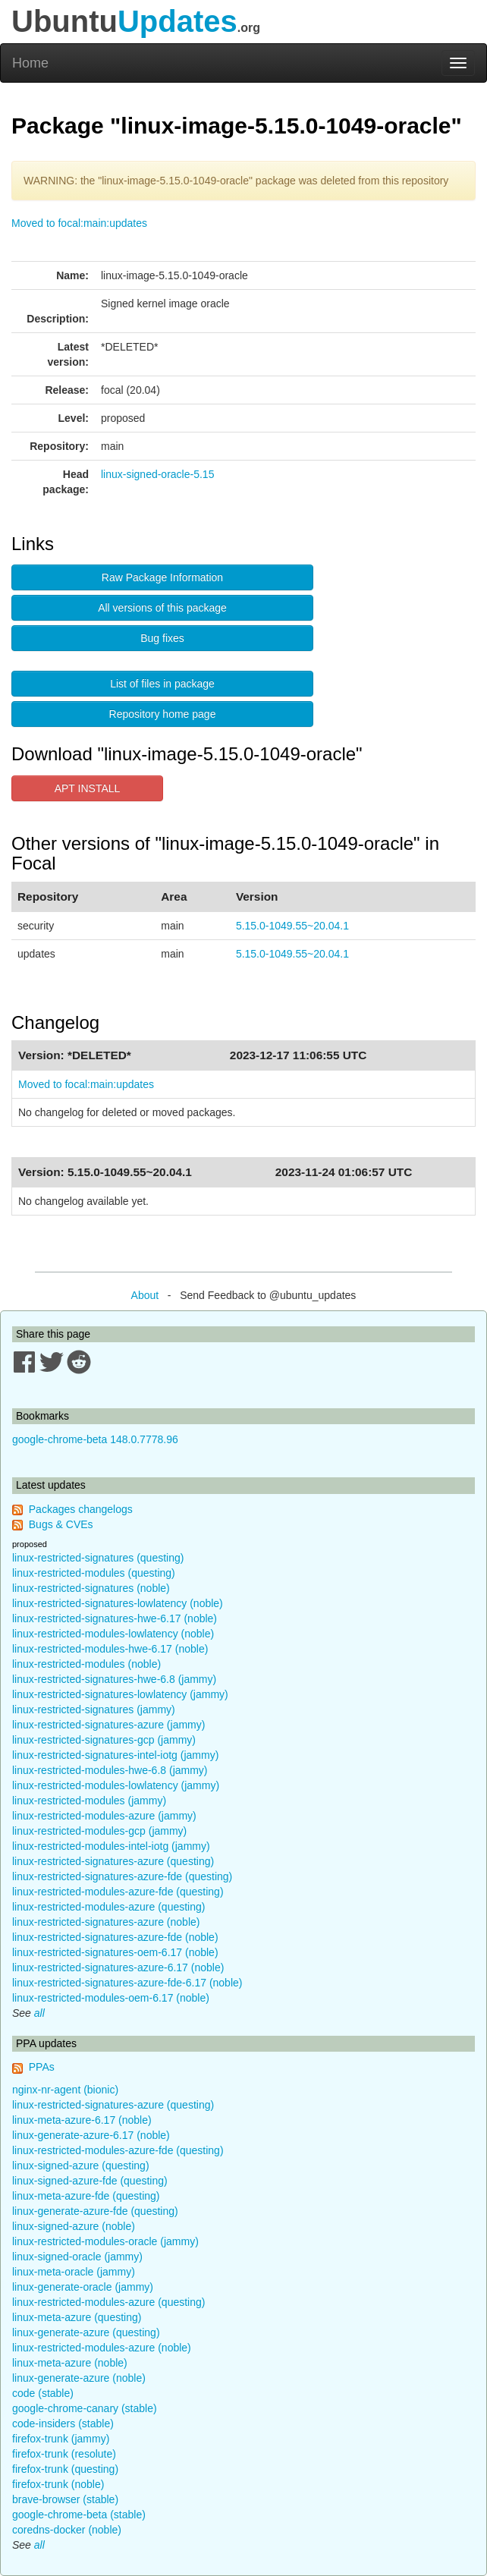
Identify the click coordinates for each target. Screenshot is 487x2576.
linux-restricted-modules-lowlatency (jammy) (115, 1785)
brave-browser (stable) (65, 2499)
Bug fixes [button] (162, 638)
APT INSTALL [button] (88, 788)
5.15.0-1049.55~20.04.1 (292, 926)
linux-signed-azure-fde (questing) (90, 2181)
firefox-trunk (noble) (58, 2484)
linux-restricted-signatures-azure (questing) (113, 1861)
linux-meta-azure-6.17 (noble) (82, 2120)
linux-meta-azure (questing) (76, 2317)
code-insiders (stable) (63, 2423)
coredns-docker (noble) (66, 2530)
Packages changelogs (81, 1509)
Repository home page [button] (162, 714)
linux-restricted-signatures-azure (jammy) (108, 1725)
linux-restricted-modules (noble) (86, 1664)
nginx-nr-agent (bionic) (65, 2090)
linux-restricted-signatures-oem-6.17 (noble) (115, 1952)
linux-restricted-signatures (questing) (98, 1558)
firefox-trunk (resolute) (64, 2454)
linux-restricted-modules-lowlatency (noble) (113, 1634)
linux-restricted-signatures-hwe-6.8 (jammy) (114, 1679)
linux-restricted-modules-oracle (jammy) (105, 2241)
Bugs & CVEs (61, 1524)
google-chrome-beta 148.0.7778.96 (95, 1439)
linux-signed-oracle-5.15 (157, 474)
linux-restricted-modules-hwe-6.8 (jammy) (110, 1770)
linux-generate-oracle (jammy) (82, 2287)
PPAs (42, 2067)
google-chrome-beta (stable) (79, 2514)
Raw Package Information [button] (162, 577)
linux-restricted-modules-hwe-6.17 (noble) (110, 1649)
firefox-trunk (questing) (65, 2469)
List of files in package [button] (162, 684)
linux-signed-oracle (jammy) (77, 2256)
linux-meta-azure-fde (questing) (86, 2196)
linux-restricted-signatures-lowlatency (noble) (117, 1603)
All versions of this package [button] (162, 608)
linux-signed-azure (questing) (80, 2165)
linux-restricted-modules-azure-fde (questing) (118, 1892)
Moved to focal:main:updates (79, 223)
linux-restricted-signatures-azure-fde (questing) (122, 1876)
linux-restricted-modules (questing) (93, 1573)
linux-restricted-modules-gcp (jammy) (99, 1831)
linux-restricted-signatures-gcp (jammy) (104, 1740)
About (145, 1295)
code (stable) (43, 2393)
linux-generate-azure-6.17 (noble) (91, 2135)
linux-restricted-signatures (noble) (91, 1588)
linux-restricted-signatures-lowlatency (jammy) (120, 1694)
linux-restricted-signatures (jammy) (93, 1709)
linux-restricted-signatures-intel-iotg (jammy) (115, 1755)
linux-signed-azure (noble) (73, 2226)
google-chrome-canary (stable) (84, 2408)
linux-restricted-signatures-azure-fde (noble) (115, 1937)
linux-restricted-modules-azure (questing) (108, 1907)
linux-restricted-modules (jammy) (89, 1800)
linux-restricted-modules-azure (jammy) (104, 1816)
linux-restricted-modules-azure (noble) (101, 2348)
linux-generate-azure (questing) (86, 2332)
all (39, 2013)
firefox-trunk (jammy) (60, 2439)
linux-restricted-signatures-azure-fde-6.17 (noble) (127, 1983)
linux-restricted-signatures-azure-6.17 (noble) (118, 1967)
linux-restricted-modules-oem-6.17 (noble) (110, 1998)
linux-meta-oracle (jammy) (73, 2272)
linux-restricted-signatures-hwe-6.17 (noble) (114, 1618)
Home (30, 63)
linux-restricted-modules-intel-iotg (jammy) (111, 1846)
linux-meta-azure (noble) (69, 2363)
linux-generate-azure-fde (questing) (95, 2211)
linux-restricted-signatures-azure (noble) (106, 1922)
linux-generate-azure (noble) (79, 2378)
